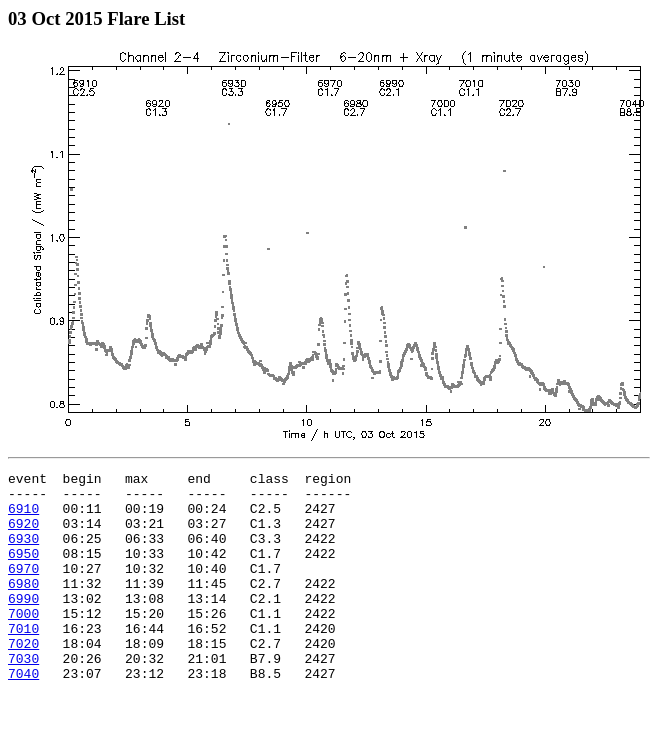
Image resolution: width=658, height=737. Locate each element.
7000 (23, 643)
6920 (23, 535)
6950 (23, 571)
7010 (23, 661)
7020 (23, 679)
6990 (23, 625)
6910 (23, 517)
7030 (23, 697)
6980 (23, 607)
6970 (23, 589)
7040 (23, 715)
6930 (23, 553)
